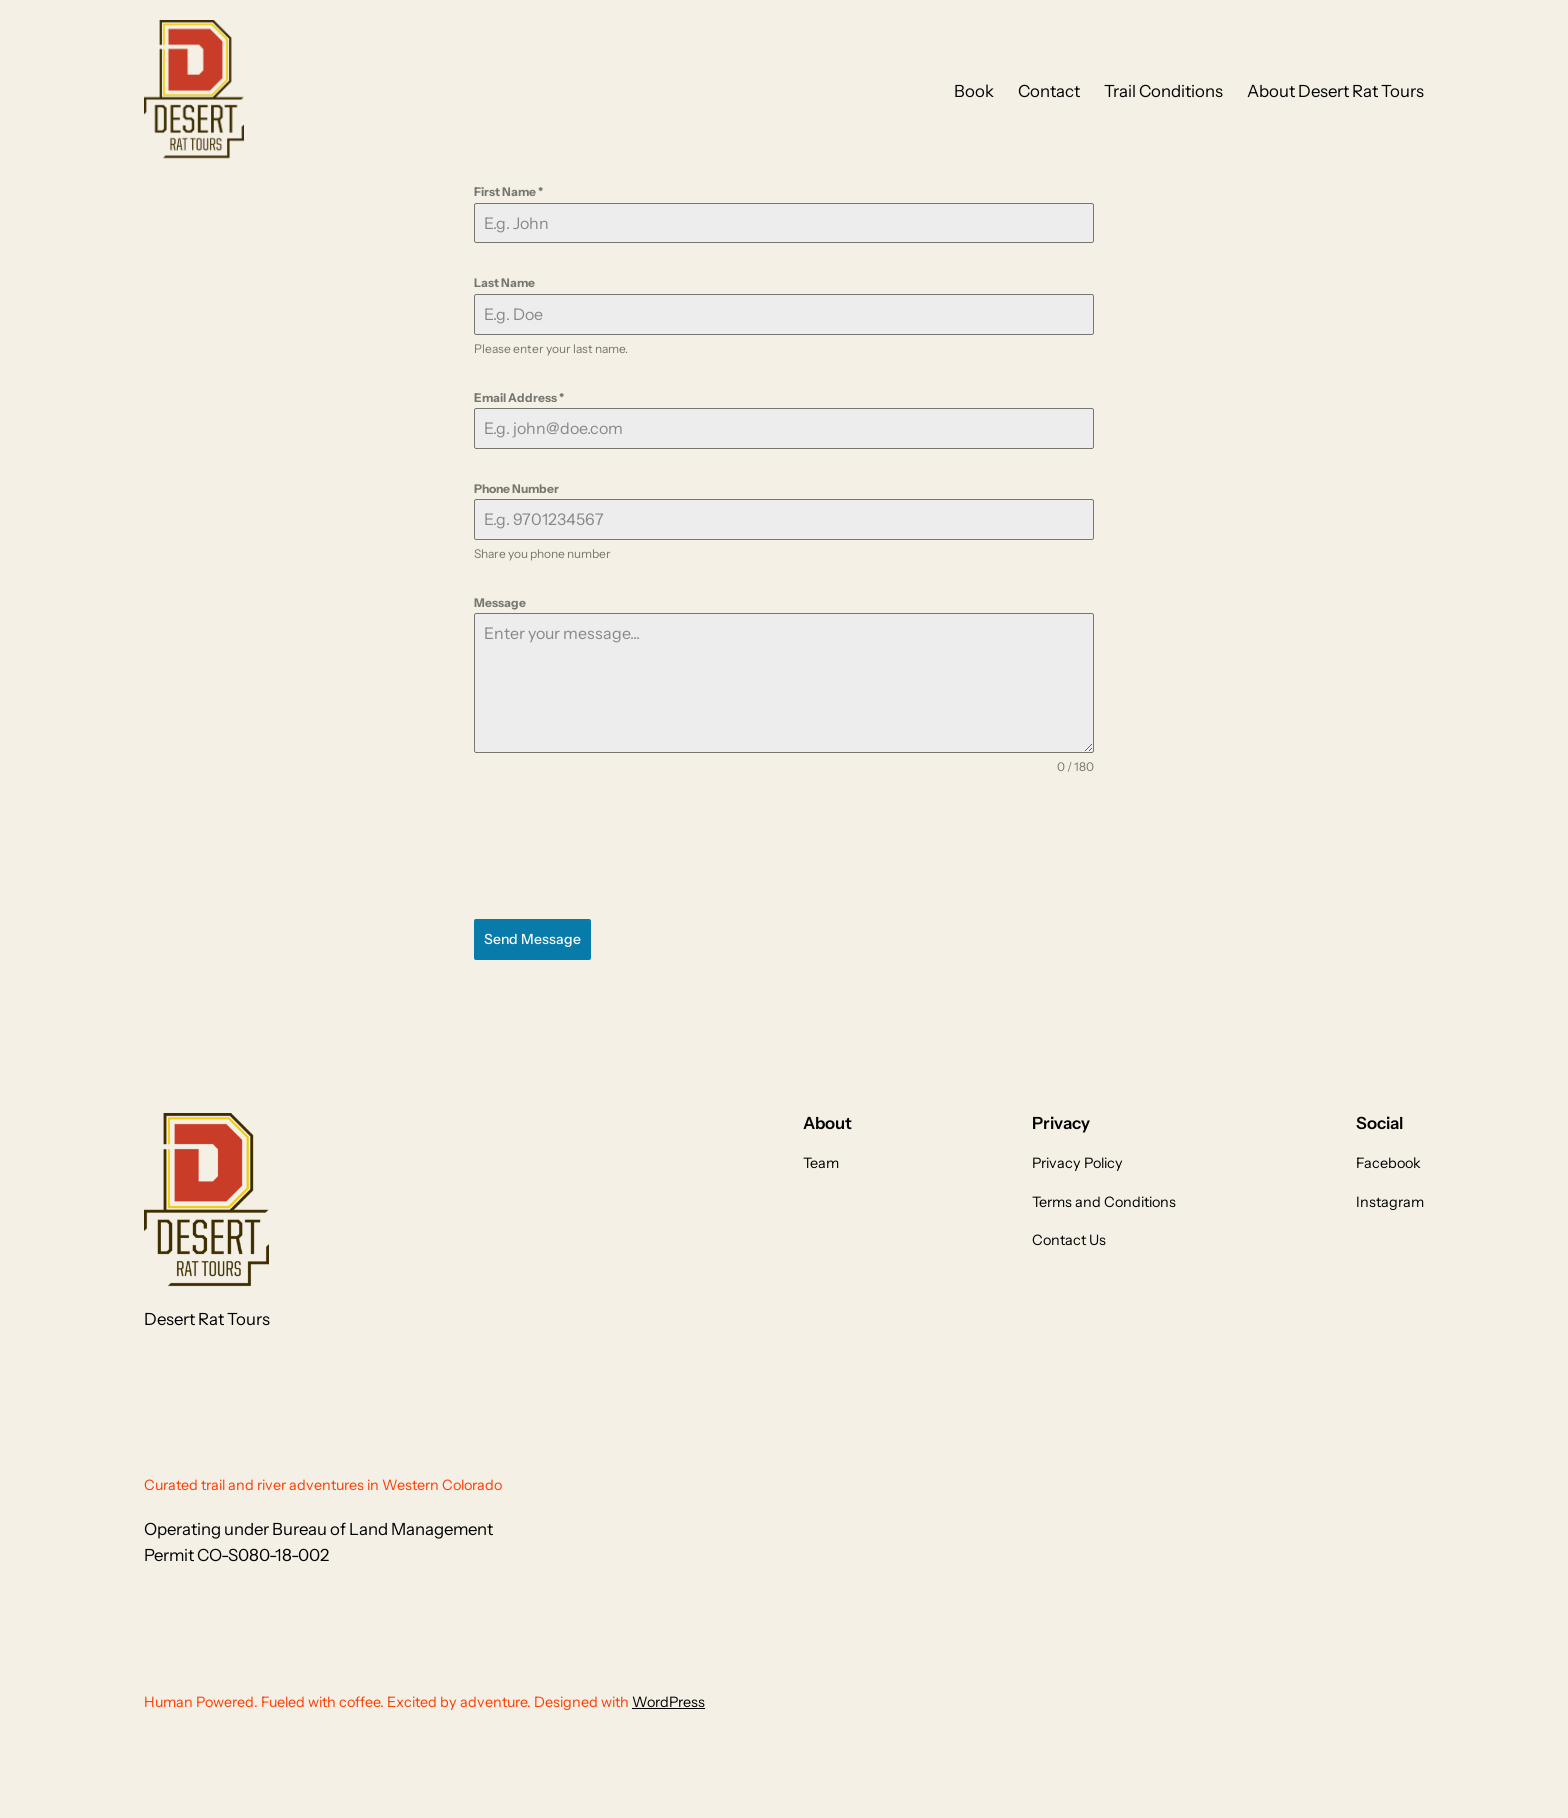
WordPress (668, 1702)
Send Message (532, 939)
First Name (508, 191)
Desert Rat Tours (207, 1319)
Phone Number (516, 488)
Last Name (504, 282)
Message (500, 602)
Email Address (519, 397)
